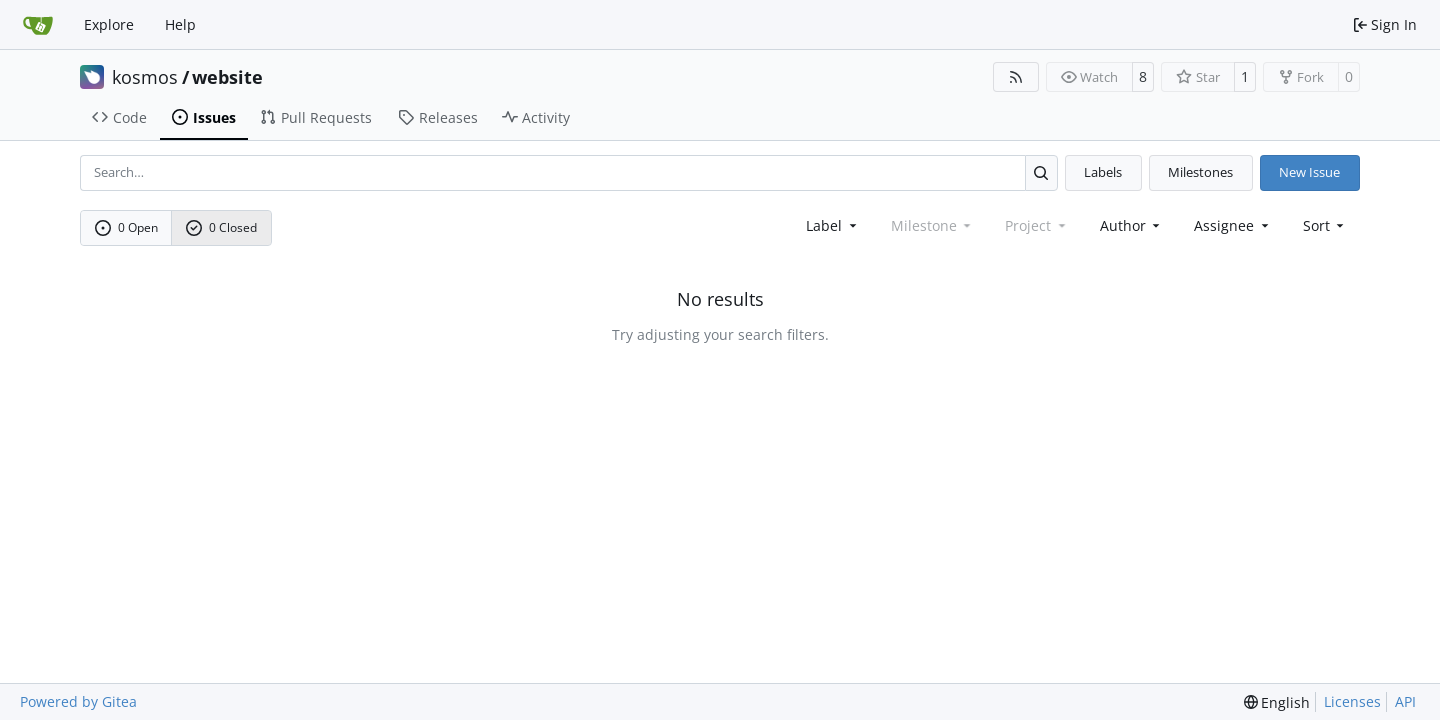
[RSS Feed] (1016, 77)
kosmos (145, 77)
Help (180, 24)
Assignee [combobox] (1233, 225)
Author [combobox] (1132, 225)
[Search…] (1041, 172)
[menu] (1325, 225)
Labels (1103, 172)
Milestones (1200, 172)
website (227, 77)
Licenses (1352, 701)
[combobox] (833, 225)
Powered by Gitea (78, 701)
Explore (109, 24)
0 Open (127, 227)
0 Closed (222, 227)
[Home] (38, 25)
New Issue (1309, 172)
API (1405, 701)
